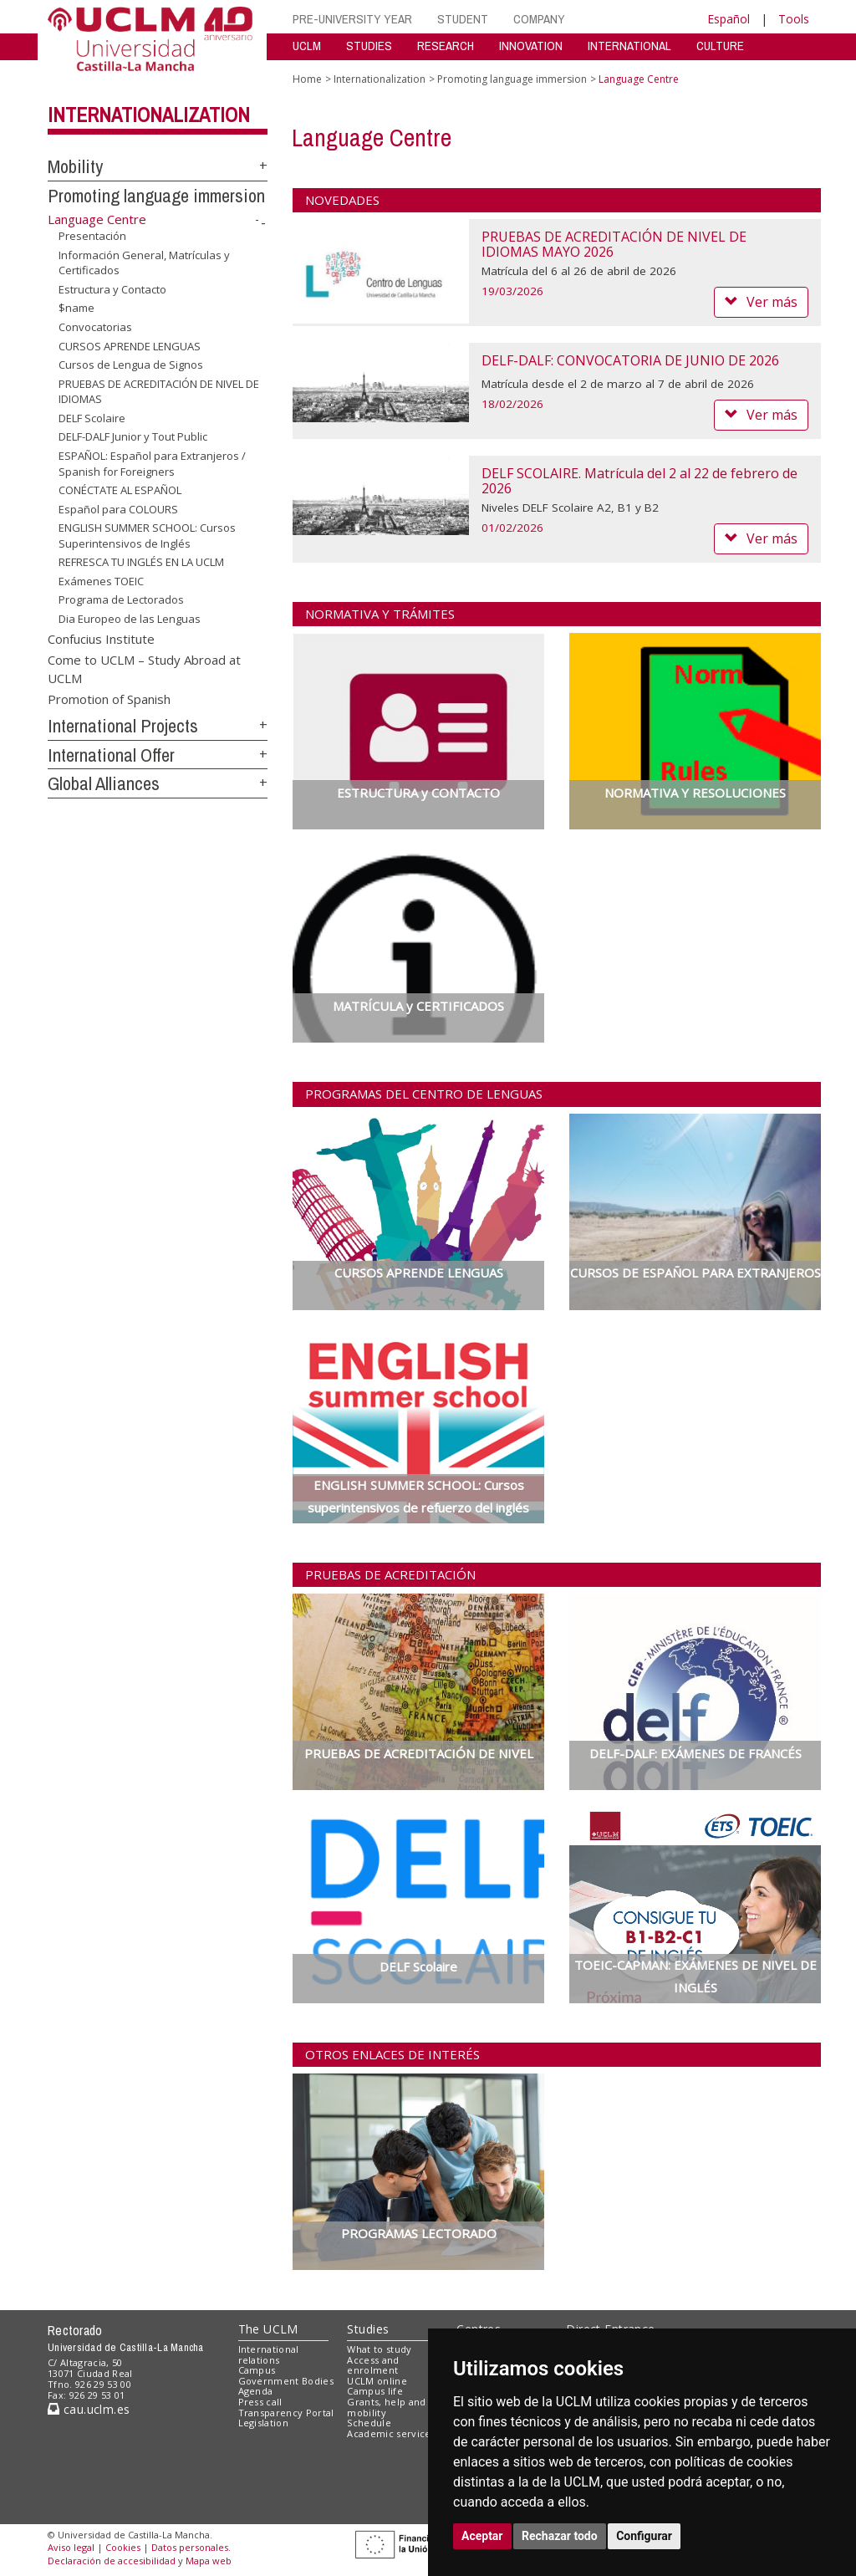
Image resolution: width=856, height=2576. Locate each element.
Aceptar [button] (482, 2536)
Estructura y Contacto (112, 289)
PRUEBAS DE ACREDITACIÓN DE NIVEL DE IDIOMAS (159, 391)
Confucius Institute (101, 638)
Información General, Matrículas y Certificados (144, 262)
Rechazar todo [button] (560, 2536)
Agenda (255, 2391)
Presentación (92, 235)
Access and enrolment (373, 2365)
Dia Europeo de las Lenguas (130, 618)
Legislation (263, 2422)
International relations (268, 2354)
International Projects (123, 725)
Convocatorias (95, 326)
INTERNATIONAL (629, 45)
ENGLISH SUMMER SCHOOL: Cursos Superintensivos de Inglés (147, 535)
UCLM (307, 45)
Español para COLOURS (118, 509)
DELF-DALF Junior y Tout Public (133, 436)
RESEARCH (445, 45)
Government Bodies (286, 2381)
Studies (368, 2329)
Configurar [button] (644, 2536)
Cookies (122, 2547)
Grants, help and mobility (386, 2407)
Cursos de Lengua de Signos (131, 364)
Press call (260, 2401)
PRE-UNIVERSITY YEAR (352, 19)
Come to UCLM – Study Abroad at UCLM (144, 668)
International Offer (111, 755)
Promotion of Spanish (109, 699)
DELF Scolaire (92, 418)
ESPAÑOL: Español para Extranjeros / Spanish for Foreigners (152, 463)
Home (307, 79)
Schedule (369, 2422)
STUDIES (369, 45)
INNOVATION (531, 45)
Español (728, 19)
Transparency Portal (286, 2412)
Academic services (391, 2433)
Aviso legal (71, 2547)
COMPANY (539, 19)
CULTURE (720, 45)
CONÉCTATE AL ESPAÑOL (120, 489)
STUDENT (462, 19)
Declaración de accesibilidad (112, 2560)
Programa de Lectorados (121, 599)
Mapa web (209, 2560)
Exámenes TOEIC (101, 581)
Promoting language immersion (156, 195)
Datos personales (189, 2547)
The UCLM (268, 2329)
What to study (379, 2349)
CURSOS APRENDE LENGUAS (130, 346)
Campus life (375, 2391)
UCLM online (377, 2381)
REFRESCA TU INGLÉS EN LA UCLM (141, 561)
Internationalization (149, 114)
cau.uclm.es (89, 2409)
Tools (793, 19)
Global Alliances (104, 783)
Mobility (75, 166)
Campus (257, 2370)
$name (76, 307)
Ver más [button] (761, 302)
